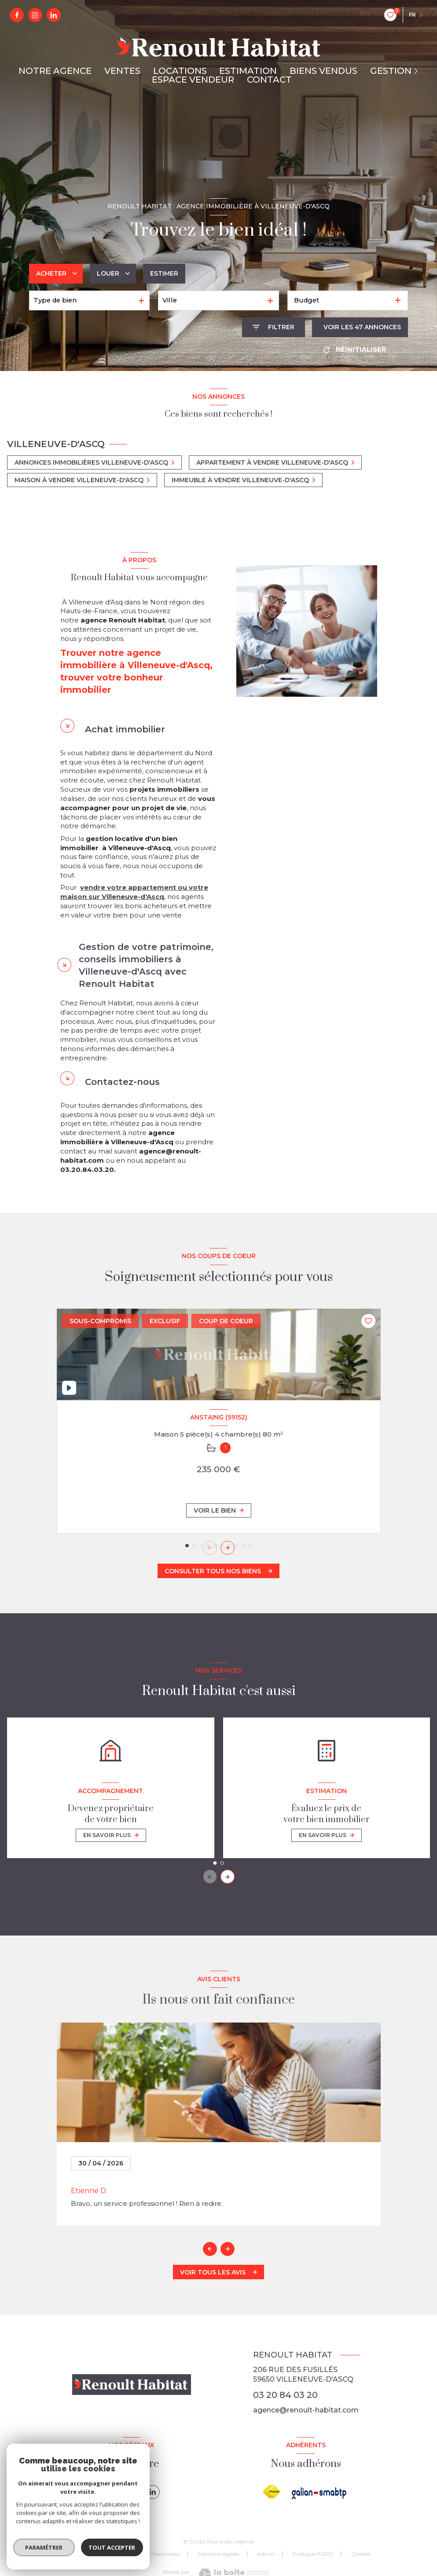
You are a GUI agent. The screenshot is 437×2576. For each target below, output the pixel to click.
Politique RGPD (313, 2554)
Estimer (164, 273)
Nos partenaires (104, 2554)
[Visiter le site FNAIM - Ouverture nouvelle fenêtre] (271, 2491)
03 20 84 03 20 (285, 2395)
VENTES (122, 70)
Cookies (361, 2554)
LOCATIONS (180, 70)
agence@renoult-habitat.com (306, 2410)
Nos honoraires (161, 2554)
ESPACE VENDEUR (193, 79)
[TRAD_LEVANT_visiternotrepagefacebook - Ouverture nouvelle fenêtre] (17, 15)
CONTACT (269, 79)
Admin (266, 2554)
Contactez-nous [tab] (122, 1082)
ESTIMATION (248, 70)
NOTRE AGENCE (55, 70)
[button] (227, 1548)
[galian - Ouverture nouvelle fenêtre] (320, 2493)
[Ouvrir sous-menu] (417, 71)
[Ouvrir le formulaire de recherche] (273, 327)
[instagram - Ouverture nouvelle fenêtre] (35, 15)
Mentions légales (218, 2554)
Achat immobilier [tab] (125, 729)
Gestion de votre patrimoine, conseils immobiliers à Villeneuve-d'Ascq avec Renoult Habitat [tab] (146, 965)
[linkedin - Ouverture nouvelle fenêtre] (54, 15)
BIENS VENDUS (323, 70)
